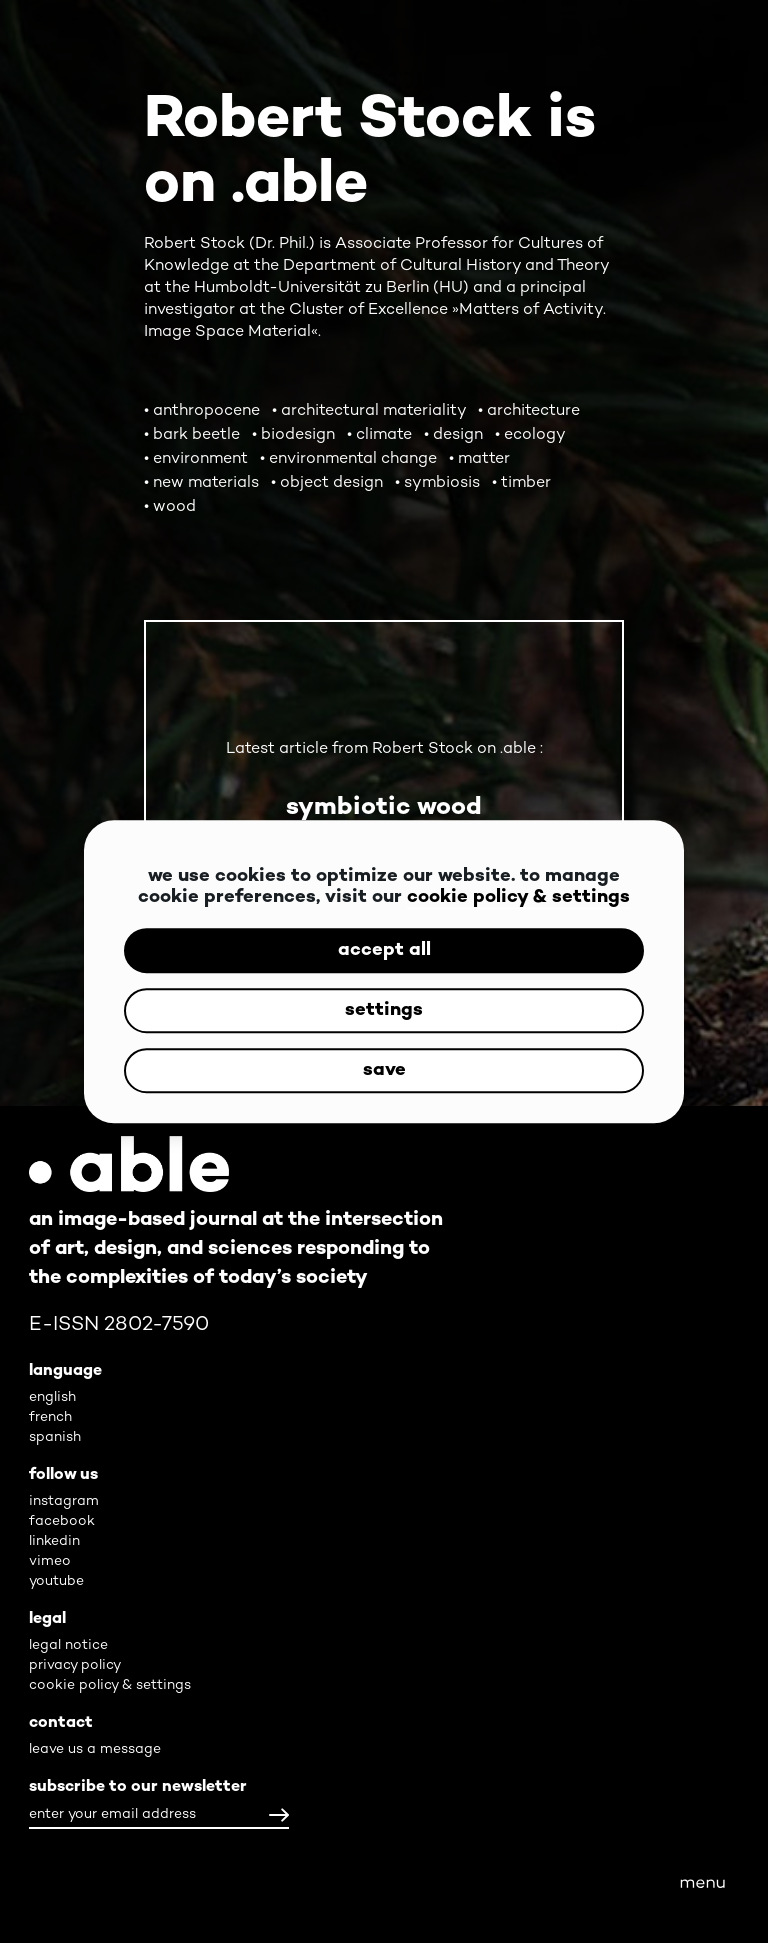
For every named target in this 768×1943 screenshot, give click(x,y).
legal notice (68, 1645)
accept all (384, 950)
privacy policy (75, 1665)
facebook (62, 1521)
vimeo (50, 1561)
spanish (55, 1437)
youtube (56, 1581)
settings (384, 1010)
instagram (64, 1501)
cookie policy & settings (518, 897)
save (384, 1070)
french (50, 1417)
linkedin (54, 1541)
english (52, 1397)
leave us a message (95, 1749)
